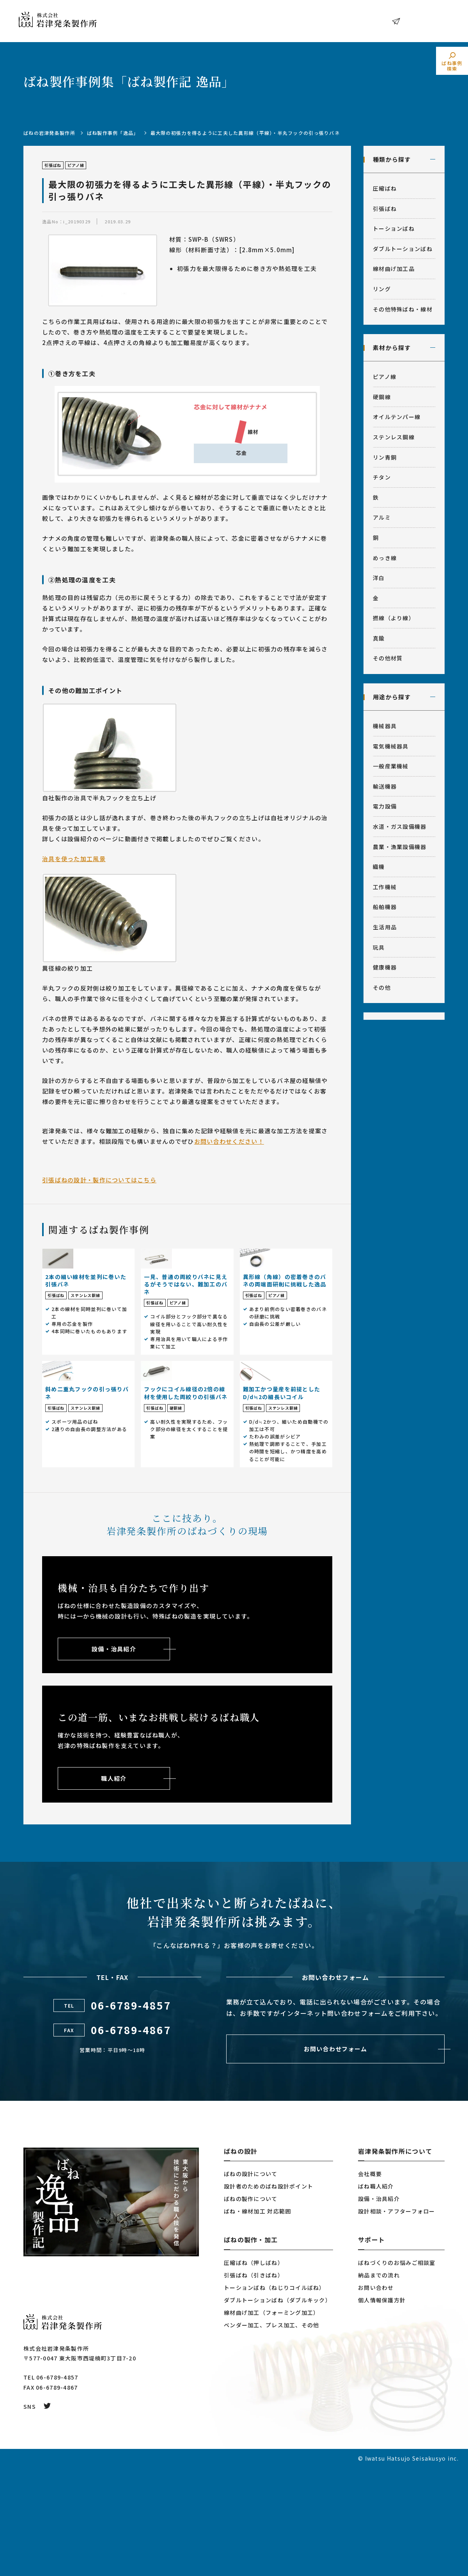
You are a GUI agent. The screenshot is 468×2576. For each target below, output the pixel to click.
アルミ (382, 517)
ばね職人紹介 (376, 2294)
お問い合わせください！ (229, 1141)
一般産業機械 (391, 766)
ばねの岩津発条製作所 (49, 132)
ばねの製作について (251, 2307)
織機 (379, 866)
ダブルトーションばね (403, 249)
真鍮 (379, 638)
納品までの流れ (379, 2383)
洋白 (379, 578)
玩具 (379, 947)
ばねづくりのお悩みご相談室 (397, 2371)
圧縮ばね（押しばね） (254, 2371)
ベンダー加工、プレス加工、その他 (271, 2433)
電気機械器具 (391, 746)
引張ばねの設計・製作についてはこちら (99, 1180)
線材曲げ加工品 (394, 268)
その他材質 (387, 658)
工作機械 (385, 887)
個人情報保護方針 (382, 2408)
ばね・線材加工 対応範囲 (257, 2319)
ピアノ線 (384, 376)
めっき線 (385, 558)
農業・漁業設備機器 (400, 847)
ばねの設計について (251, 2282)
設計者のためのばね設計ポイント (268, 2294)
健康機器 (385, 967)
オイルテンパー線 (396, 417)
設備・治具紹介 (379, 2307)
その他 (382, 987)
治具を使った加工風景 (74, 859)
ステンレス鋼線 (394, 437)
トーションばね (394, 228)
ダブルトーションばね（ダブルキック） (277, 2408)
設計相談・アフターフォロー (396, 2319)
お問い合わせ (423, 21)
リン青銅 (385, 457)
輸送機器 (385, 786)
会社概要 (370, 2282)
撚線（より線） (394, 618)
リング (382, 289)
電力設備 (385, 806)
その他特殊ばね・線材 (403, 309)
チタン (382, 477)
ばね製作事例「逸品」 (113, 132)
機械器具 (385, 726)
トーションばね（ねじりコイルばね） (274, 2396)
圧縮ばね (385, 188)
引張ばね (385, 208)
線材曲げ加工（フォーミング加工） (271, 2421)
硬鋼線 (382, 397)
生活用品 (385, 927)
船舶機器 (385, 907)
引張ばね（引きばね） (254, 2383)
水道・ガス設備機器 (400, 826)
